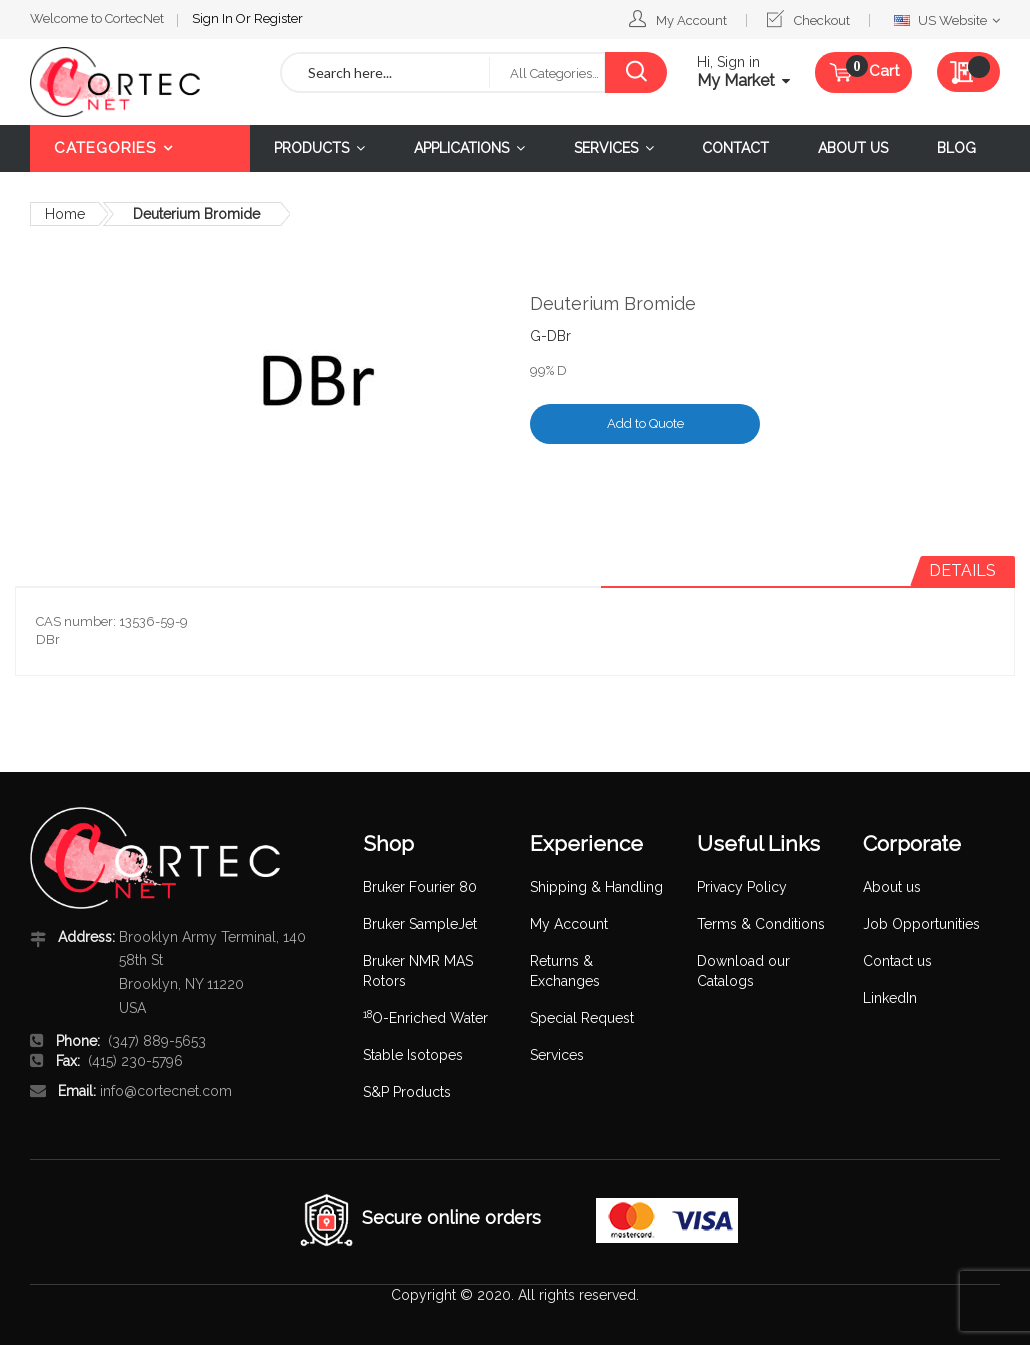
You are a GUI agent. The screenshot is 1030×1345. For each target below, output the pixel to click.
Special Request (582, 1018)
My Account (691, 20)
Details (962, 570)
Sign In (214, 18)
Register (278, 18)
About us (892, 887)
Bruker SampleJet (420, 924)
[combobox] (385, 72)
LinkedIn (890, 998)
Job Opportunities (921, 924)
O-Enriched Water (425, 1018)
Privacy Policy (742, 887)
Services (557, 1055)
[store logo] (140, 81)
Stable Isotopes (413, 1055)
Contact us (897, 961)
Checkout (822, 20)
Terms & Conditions (761, 924)
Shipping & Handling (596, 887)
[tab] (962, 571)
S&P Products (407, 1092)
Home (65, 214)
